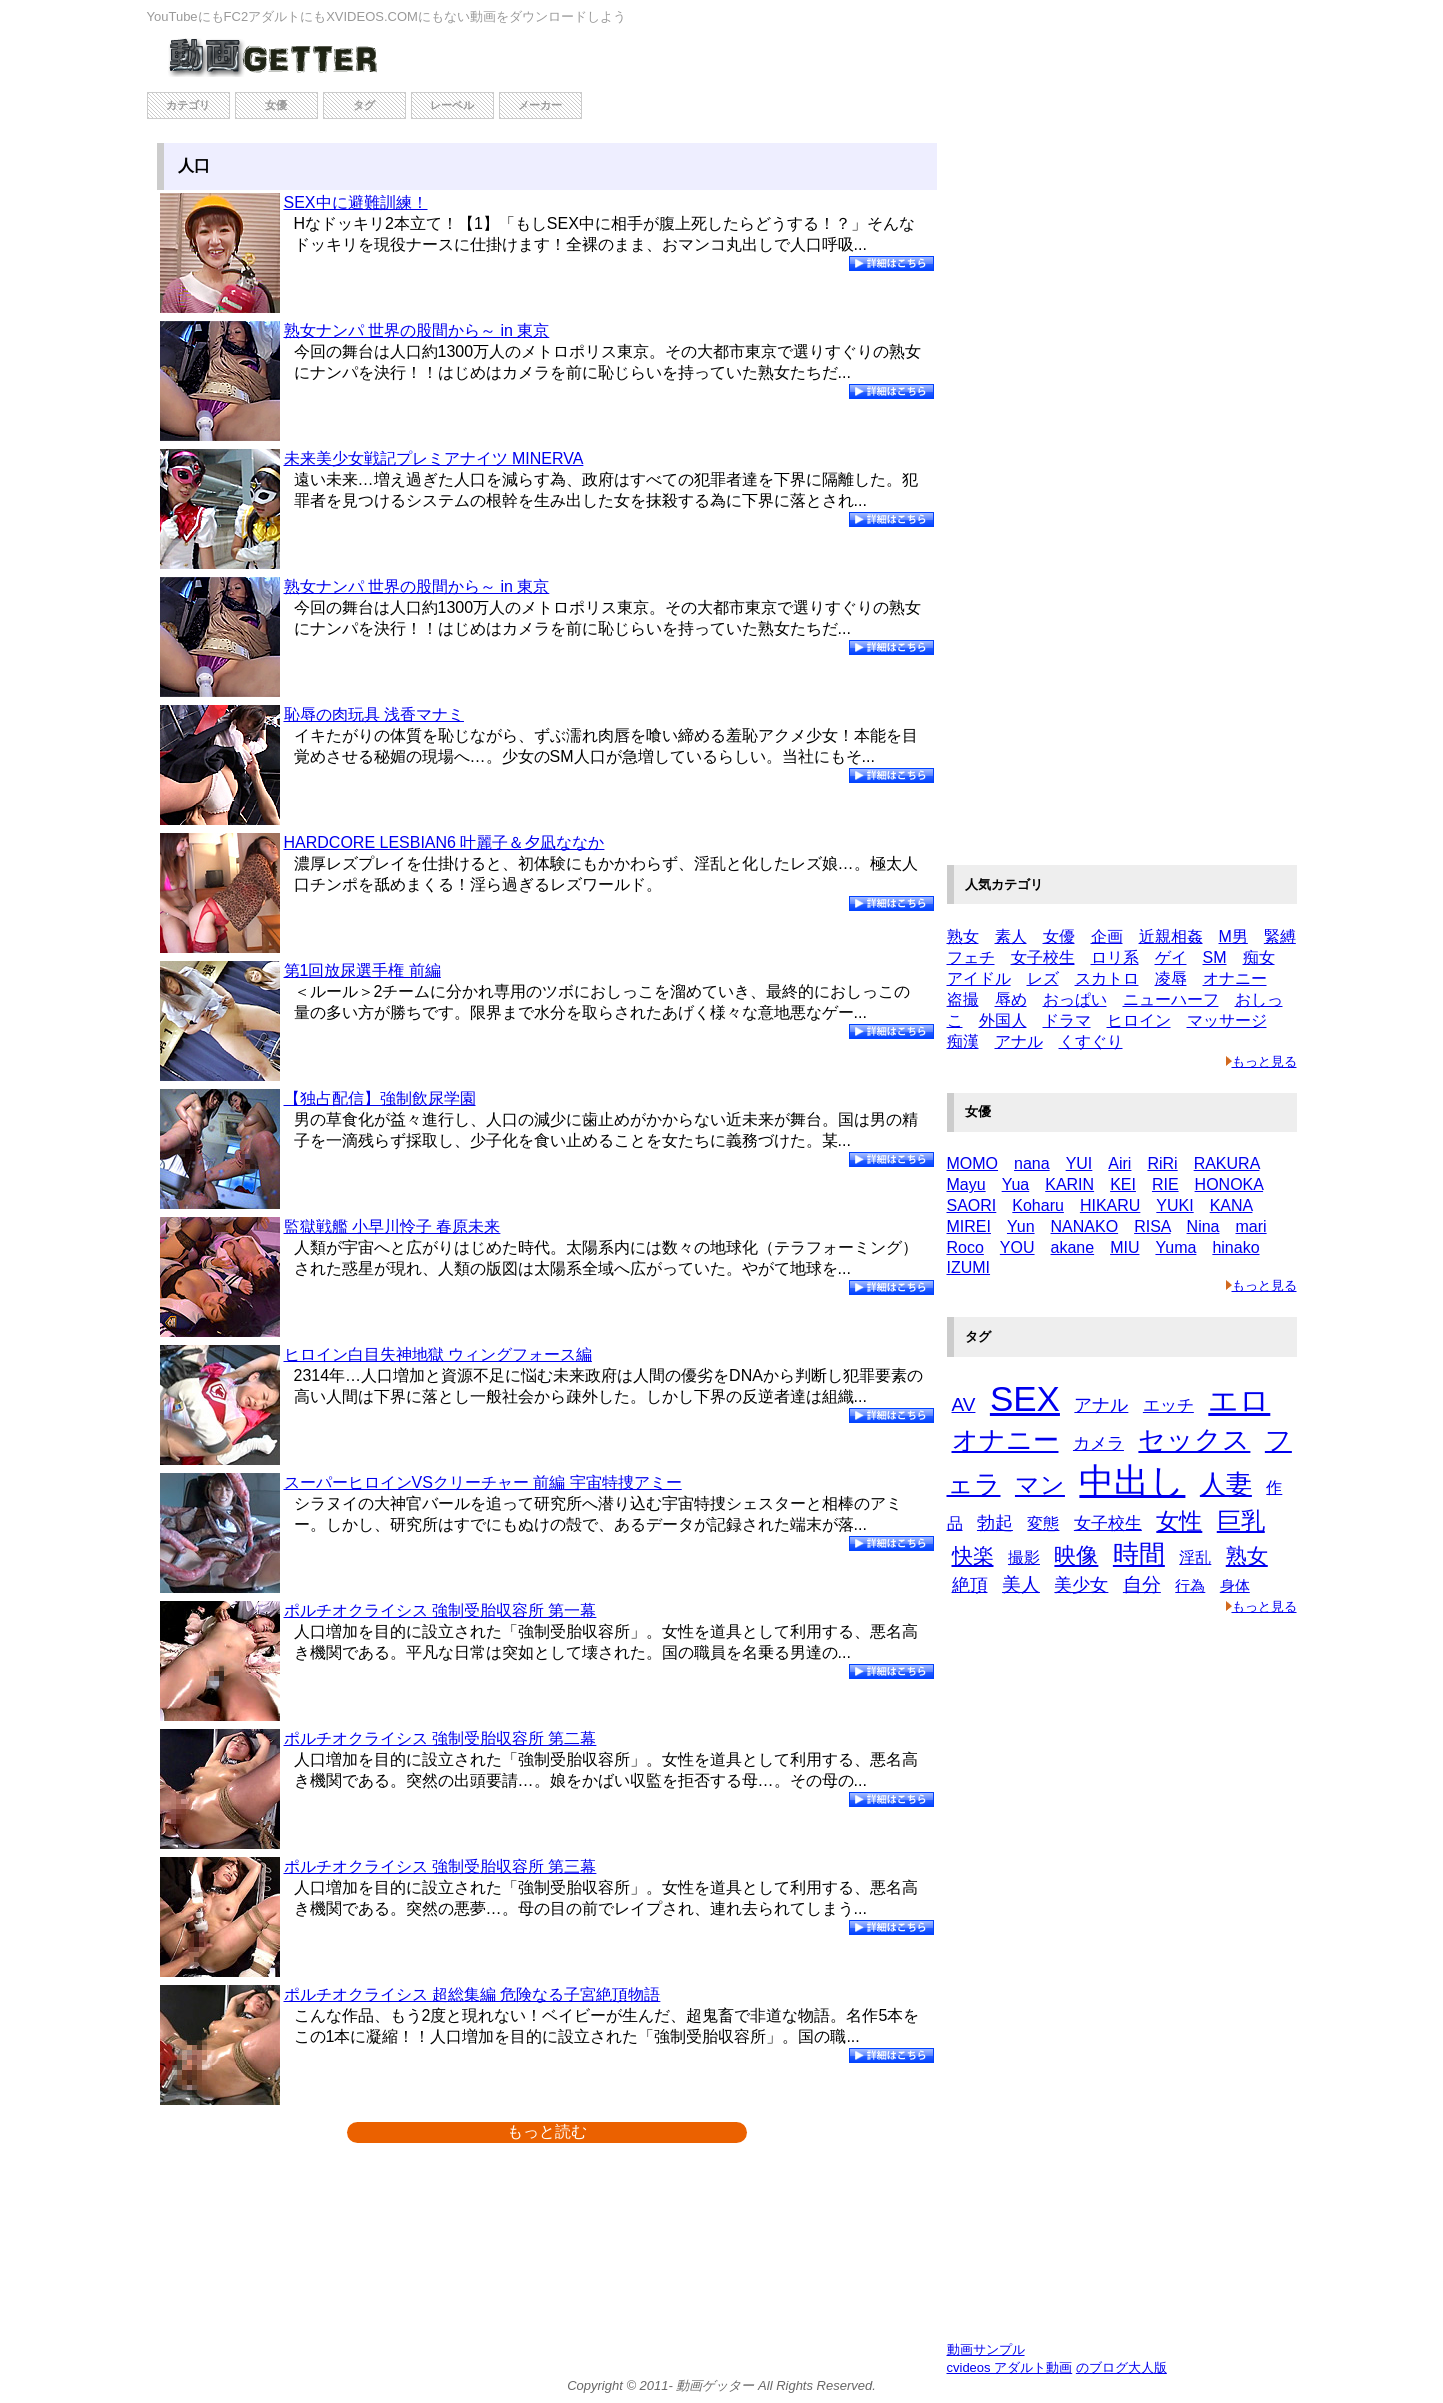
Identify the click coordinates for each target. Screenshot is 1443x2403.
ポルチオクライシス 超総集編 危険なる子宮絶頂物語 (472, 1994)
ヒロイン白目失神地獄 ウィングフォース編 (438, 1354)
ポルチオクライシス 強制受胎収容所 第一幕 (440, 1610)
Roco (965, 1247)
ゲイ (1171, 957)
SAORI (972, 1205)
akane (1073, 1247)
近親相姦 (1171, 936)
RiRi (1162, 1163)
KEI (1123, 1184)
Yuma (1175, 1247)
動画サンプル (986, 2349)
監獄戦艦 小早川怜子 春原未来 (392, 1226)
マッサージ (1227, 1020)
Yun (1021, 1226)
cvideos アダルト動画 (1010, 2367)
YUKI (1174, 1205)
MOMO (973, 1163)
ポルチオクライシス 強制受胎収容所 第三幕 (440, 1866)
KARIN (1069, 1184)
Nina (1203, 1226)
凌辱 (1171, 978)
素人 (1011, 936)
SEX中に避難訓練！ (356, 202)
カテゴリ (188, 105)
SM (1215, 957)
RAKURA (1227, 1163)
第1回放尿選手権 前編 (362, 970)
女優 (276, 105)
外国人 (1003, 1020)
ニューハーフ (1171, 999)
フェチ (971, 957)
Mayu (966, 1184)
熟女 (963, 936)
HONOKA (1229, 1184)
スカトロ (1107, 978)
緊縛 (1280, 936)
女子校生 (1043, 957)
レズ (1043, 978)
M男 (1233, 936)
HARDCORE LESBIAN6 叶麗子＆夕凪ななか (444, 842)
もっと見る (1261, 1061)
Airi (1119, 1163)
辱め (1011, 999)
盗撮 (963, 999)
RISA (1152, 1226)
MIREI (969, 1226)
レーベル (452, 105)
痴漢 (963, 1041)
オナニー (1235, 978)
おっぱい (1075, 999)
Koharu (1038, 1205)
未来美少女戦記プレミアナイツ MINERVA (434, 458)
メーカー (540, 105)
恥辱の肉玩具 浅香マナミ (374, 714)
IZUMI (969, 1267)
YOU (1017, 1247)
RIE (1165, 1184)
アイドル (979, 978)
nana (1032, 1163)
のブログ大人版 (1121, 2367)
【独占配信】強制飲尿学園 (380, 1098)
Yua (1016, 1184)
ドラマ (1067, 1020)
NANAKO (1085, 1226)
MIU (1124, 1247)
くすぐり (1091, 1041)
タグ (364, 105)
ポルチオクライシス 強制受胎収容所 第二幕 (440, 1738)
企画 (1107, 936)
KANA (1231, 1205)
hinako (1235, 1247)
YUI (1079, 1163)
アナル (1019, 1041)
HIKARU (1110, 1205)
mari (1251, 1226)
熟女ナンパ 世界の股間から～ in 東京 (417, 330)
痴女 (1259, 957)
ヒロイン (1139, 1020)
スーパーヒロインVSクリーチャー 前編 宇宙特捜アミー (483, 1482)
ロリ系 (1115, 957)
